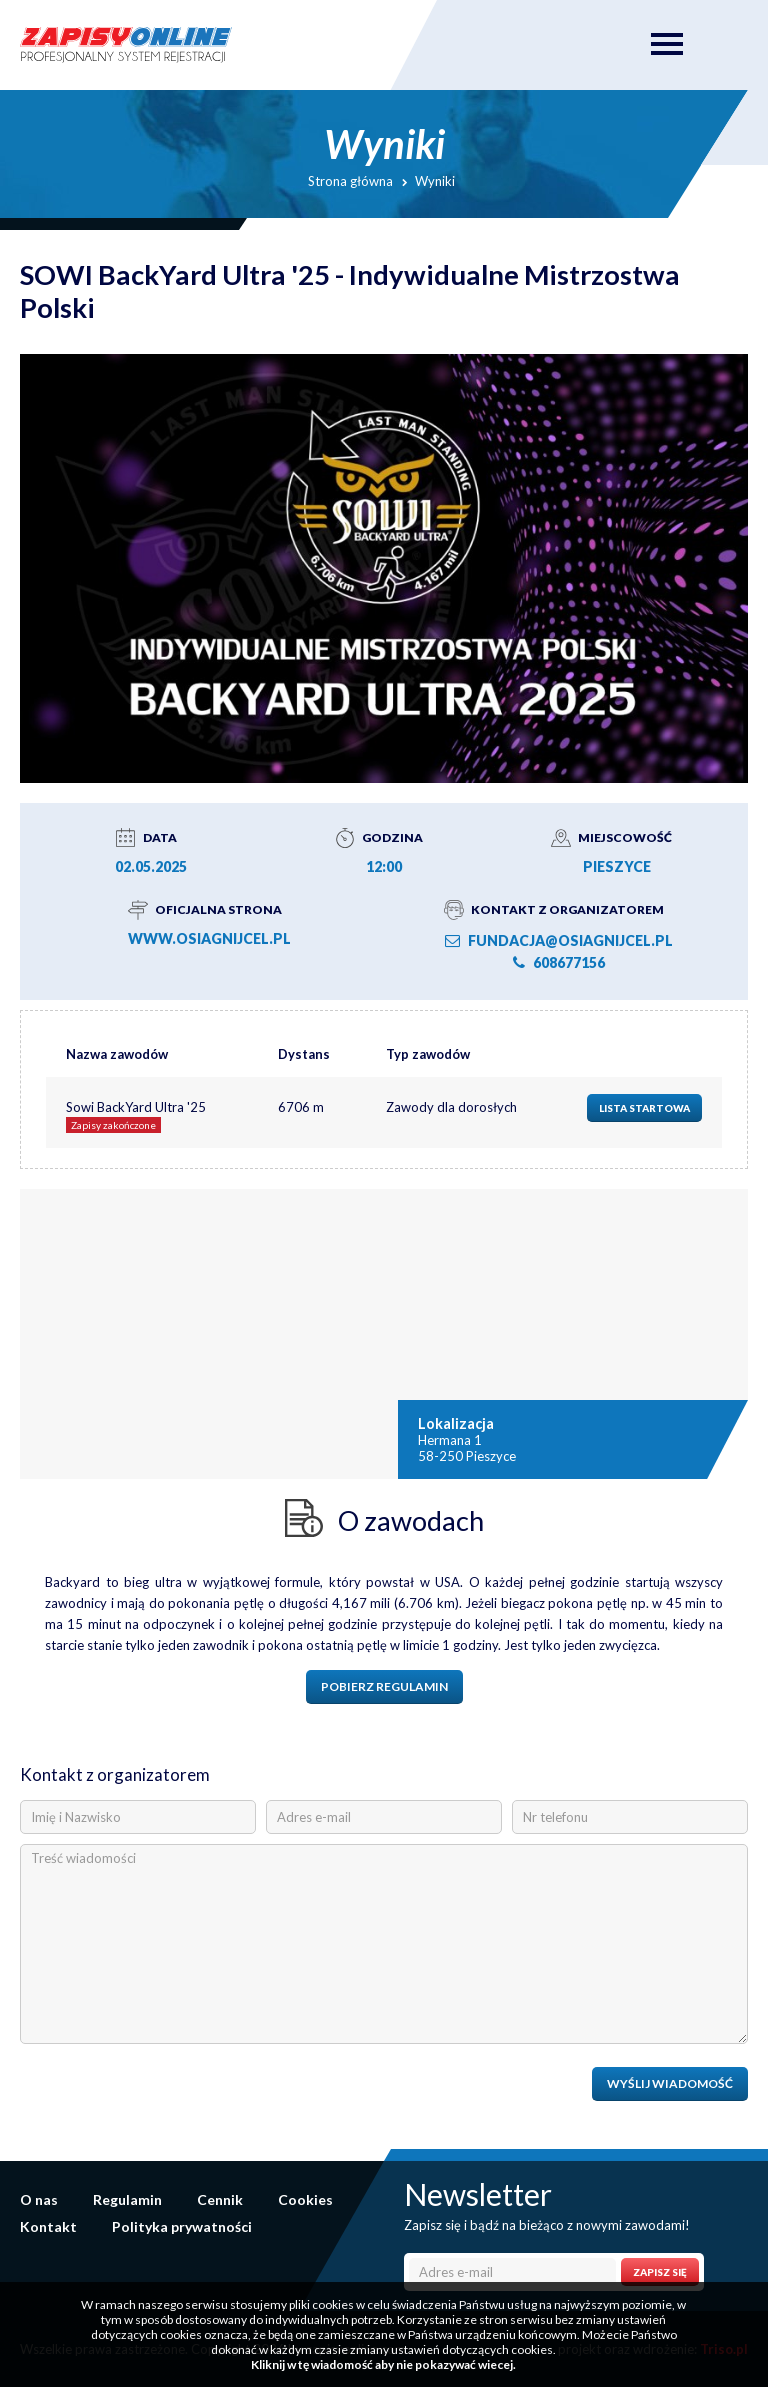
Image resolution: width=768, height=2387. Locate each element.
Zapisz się (660, 2272)
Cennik (220, 2199)
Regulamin (127, 2199)
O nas (39, 2199)
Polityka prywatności (182, 2226)
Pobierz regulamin (384, 1686)
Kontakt (48, 2226)
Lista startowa (644, 1108)
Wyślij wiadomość (670, 2083)
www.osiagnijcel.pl (209, 938)
